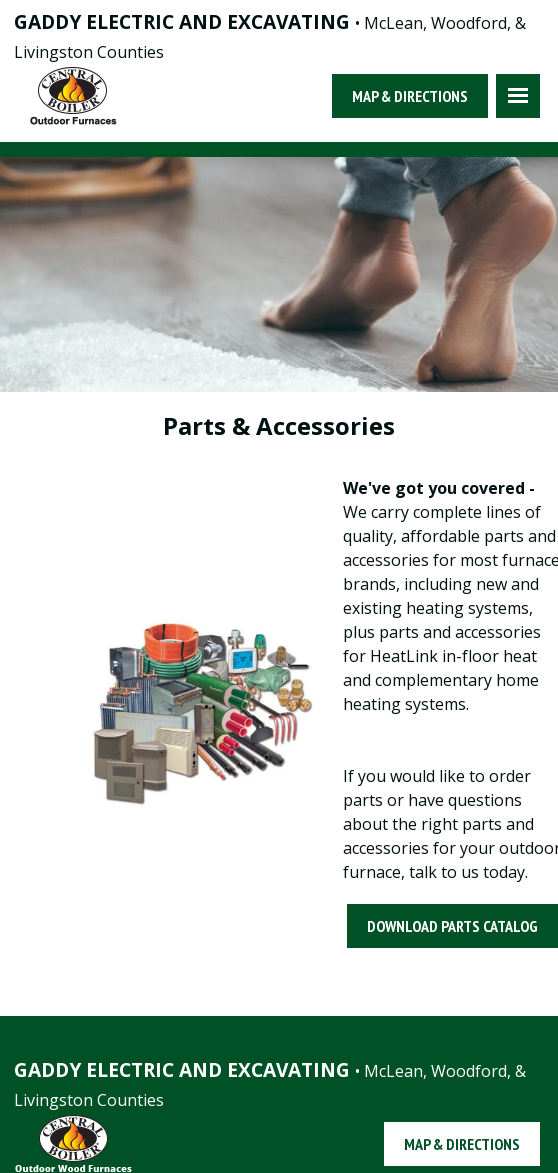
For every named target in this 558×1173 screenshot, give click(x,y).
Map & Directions (410, 96)
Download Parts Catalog (452, 926)
